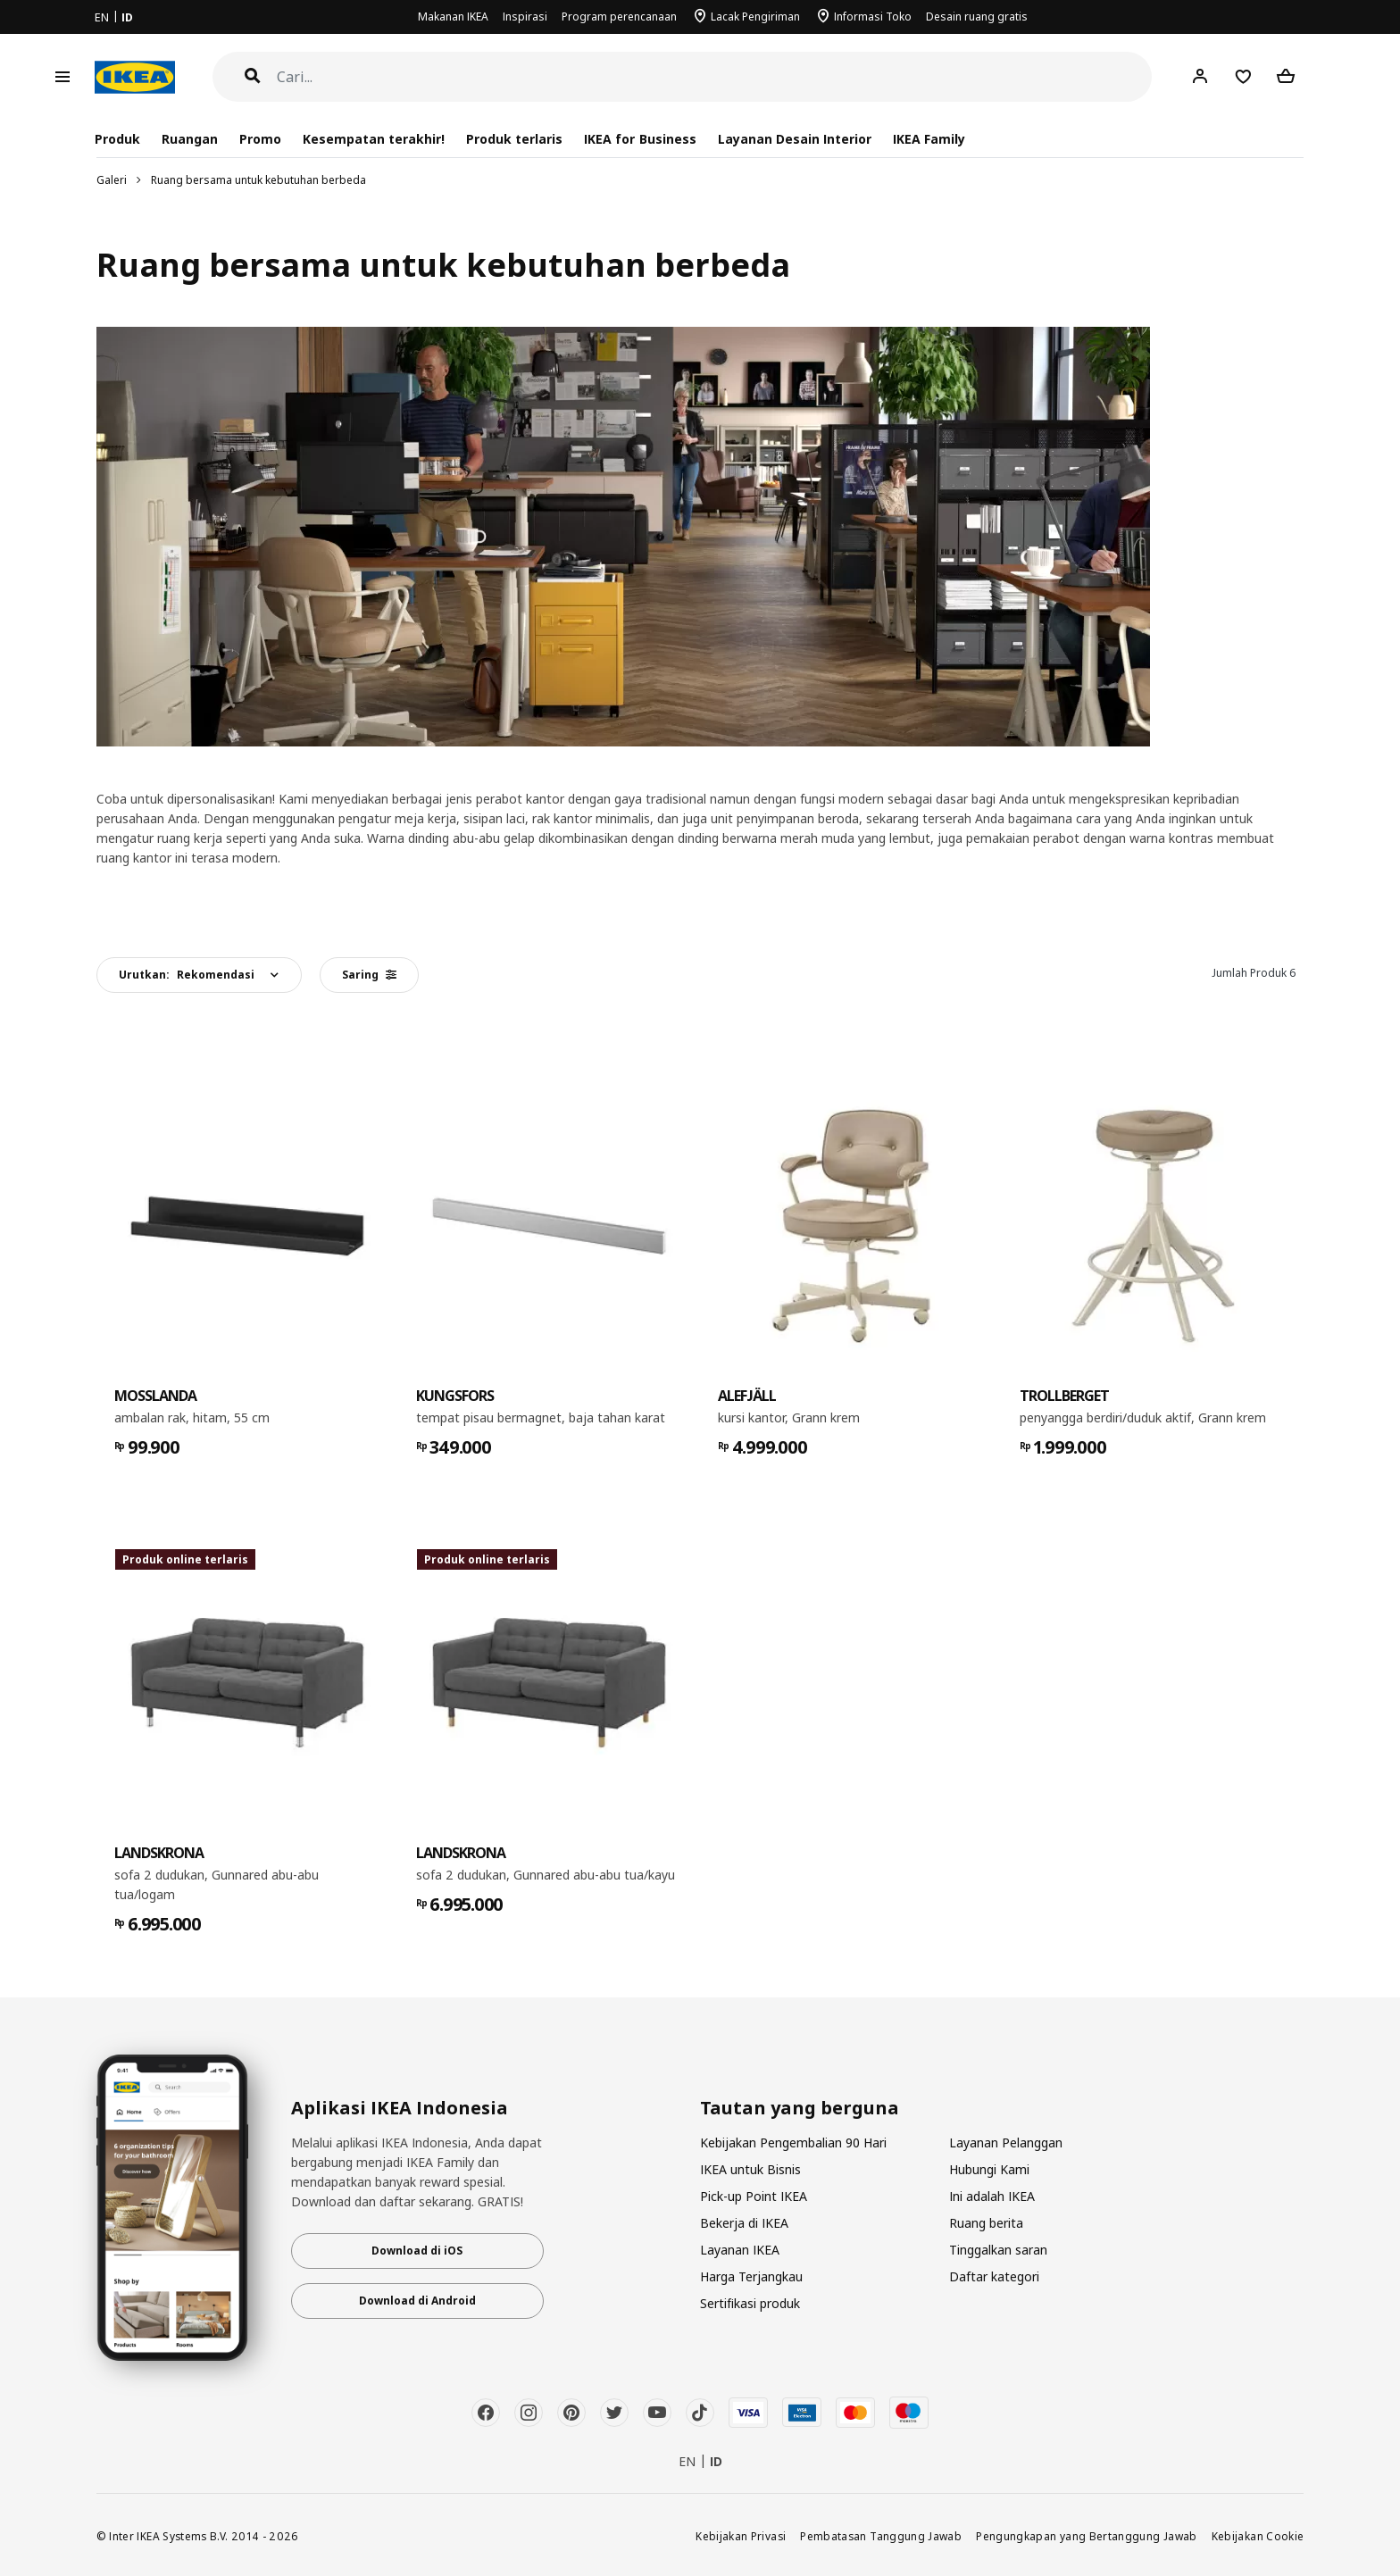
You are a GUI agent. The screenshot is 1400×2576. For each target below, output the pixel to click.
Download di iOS (416, 2250)
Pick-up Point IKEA (753, 2196)
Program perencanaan (619, 16)
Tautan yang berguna (799, 2108)
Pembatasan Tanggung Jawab (881, 2536)
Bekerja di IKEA (744, 2222)
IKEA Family (929, 138)
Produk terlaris (514, 138)
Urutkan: (186, 974)
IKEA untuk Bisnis (750, 2169)
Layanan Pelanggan (1005, 2142)
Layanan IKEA (739, 2249)
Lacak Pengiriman (755, 16)
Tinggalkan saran (998, 2249)
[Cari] (715, 77)
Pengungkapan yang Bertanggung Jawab (1086, 2536)
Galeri (111, 180)
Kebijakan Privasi (741, 2536)
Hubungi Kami (989, 2169)
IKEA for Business (640, 138)
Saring (369, 974)
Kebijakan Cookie (1258, 2536)
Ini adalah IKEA (992, 2196)
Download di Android (417, 2300)
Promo (260, 138)
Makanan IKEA (453, 16)
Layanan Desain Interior (794, 138)
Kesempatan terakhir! (374, 138)
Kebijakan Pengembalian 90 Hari (793, 2142)
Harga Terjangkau (751, 2276)
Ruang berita (986, 2222)
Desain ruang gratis (977, 16)
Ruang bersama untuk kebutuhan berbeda (258, 180)
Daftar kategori (994, 2276)
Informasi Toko (873, 16)
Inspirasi (525, 16)
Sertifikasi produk (750, 2303)
